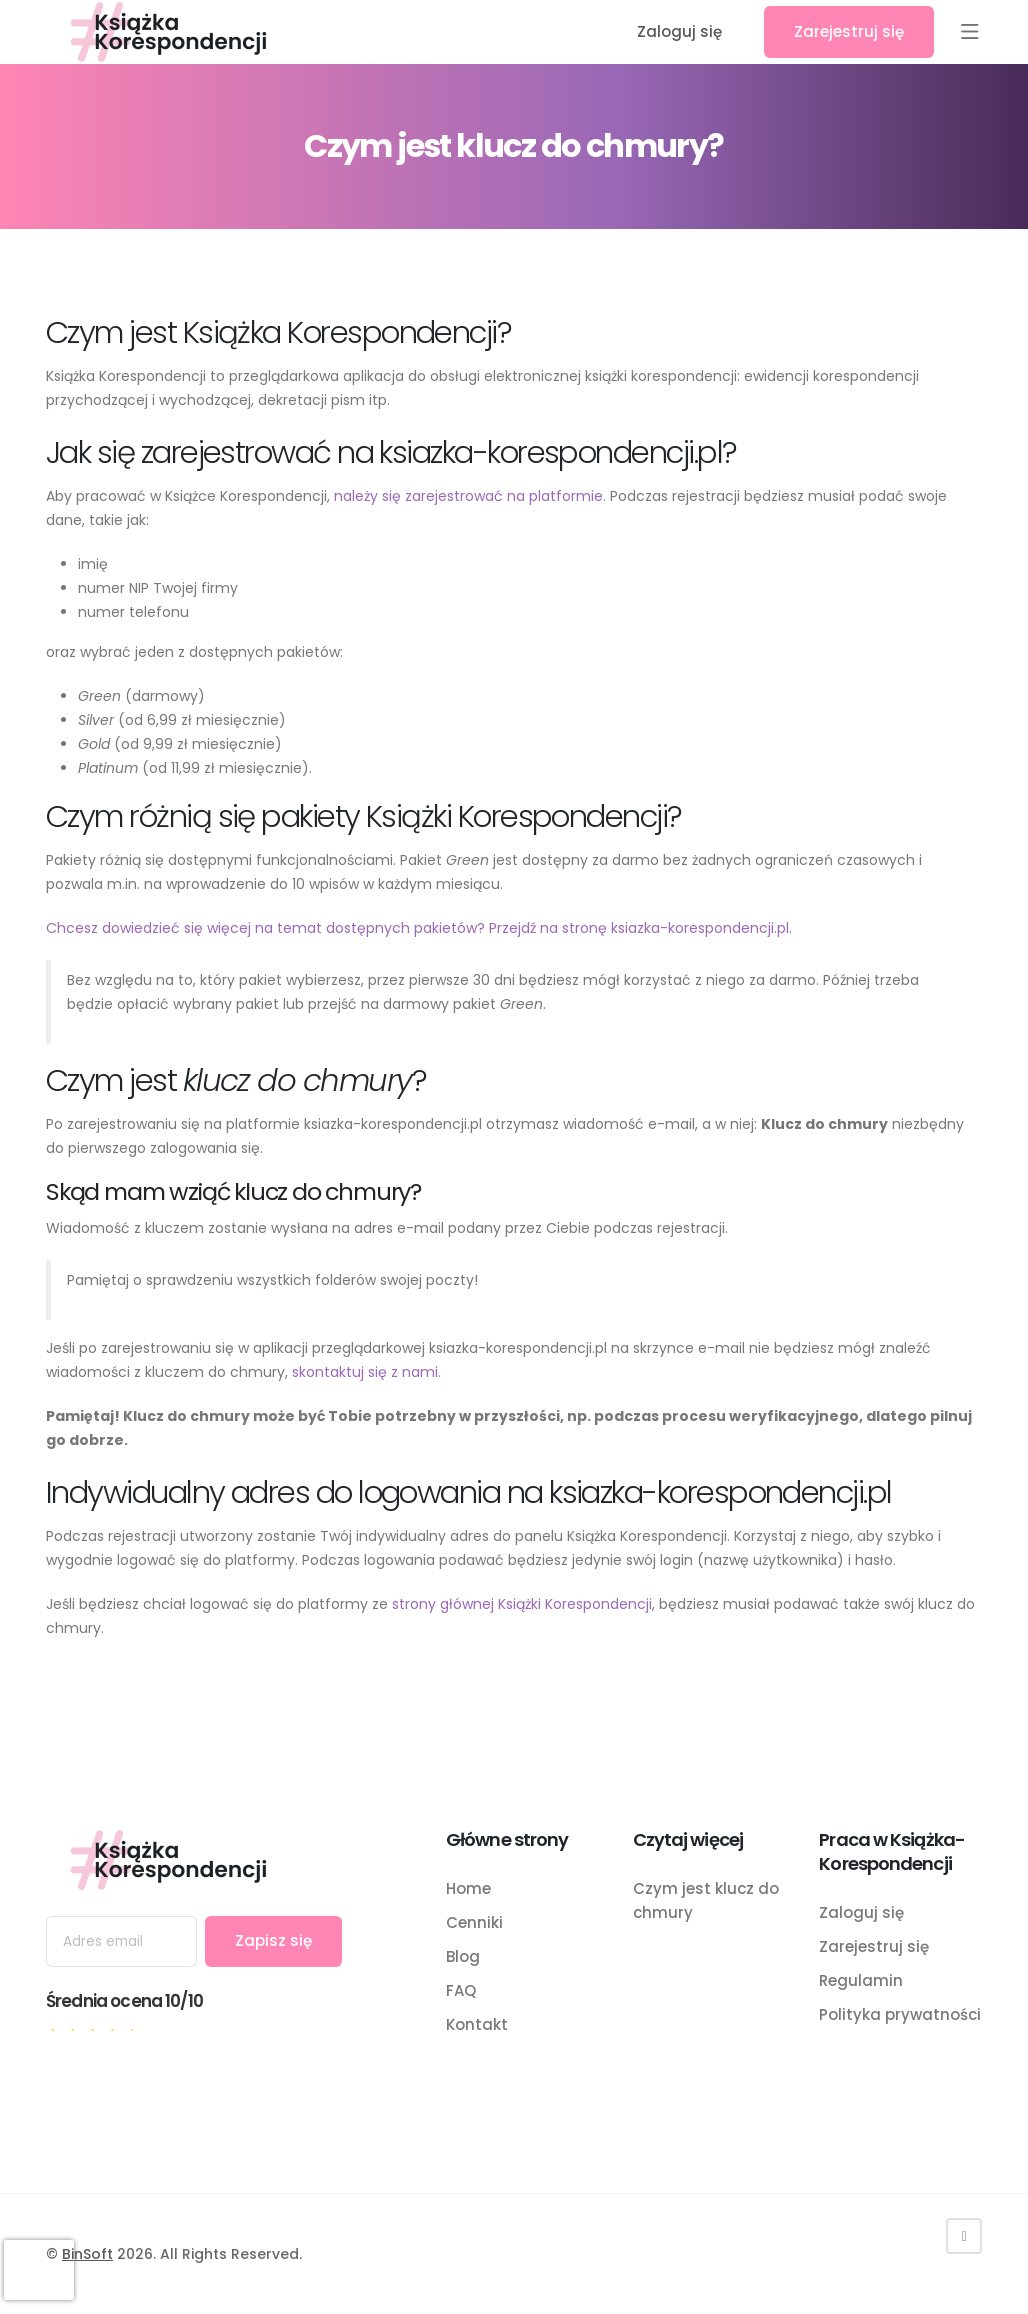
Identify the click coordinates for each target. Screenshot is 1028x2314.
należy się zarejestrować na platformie (468, 496)
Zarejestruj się (849, 31)
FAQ (461, 1990)
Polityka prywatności (900, 2014)
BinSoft (87, 2254)
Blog (463, 1956)
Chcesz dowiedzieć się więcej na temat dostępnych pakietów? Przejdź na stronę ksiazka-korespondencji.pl (417, 928)
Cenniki (474, 1922)
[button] (969, 32)
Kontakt (477, 2024)
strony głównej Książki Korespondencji (522, 1604)
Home (468, 1888)
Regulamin (861, 1980)
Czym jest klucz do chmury (706, 1900)
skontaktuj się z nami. (366, 1372)
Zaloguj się (679, 31)
